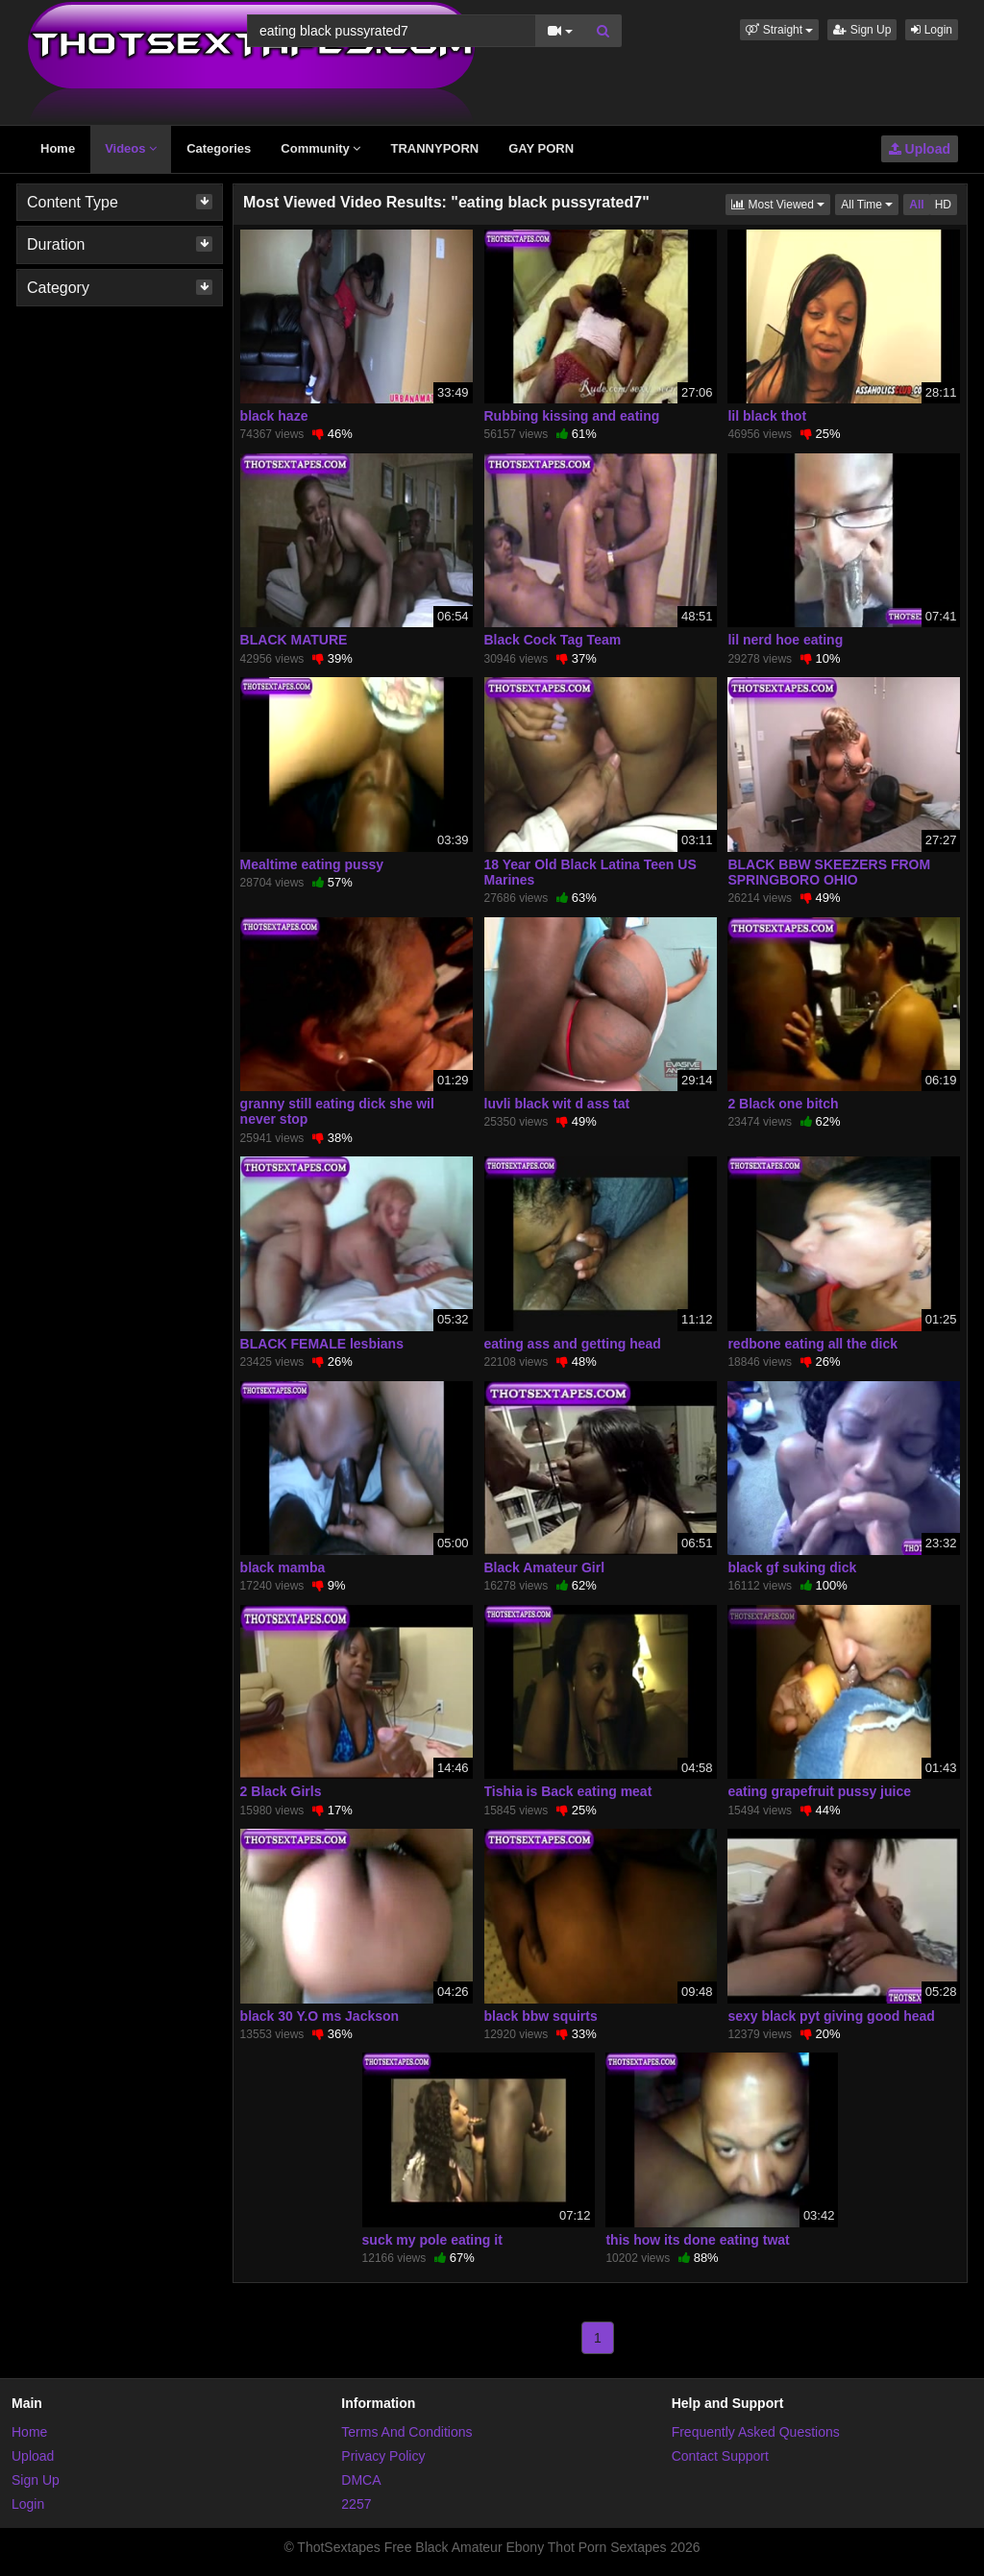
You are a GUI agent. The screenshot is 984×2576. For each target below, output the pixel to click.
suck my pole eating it (432, 2240)
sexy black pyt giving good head (831, 2016)
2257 (356, 2504)
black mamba (283, 1567)
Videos (131, 148)
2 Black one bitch (782, 1103)
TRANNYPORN (434, 148)
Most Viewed (780, 203)
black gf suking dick (791, 1567)
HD (943, 204)
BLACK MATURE (294, 639)
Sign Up (862, 29)
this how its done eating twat (697, 2240)
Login (931, 29)
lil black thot (766, 416)
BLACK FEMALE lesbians (322, 1343)
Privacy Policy (383, 2456)
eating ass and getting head (572, 1343)
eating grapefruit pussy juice (819, 1791)
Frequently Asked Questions (756, 2432)
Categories (218, 148)
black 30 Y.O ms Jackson (320, 2016)
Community (320, 148)
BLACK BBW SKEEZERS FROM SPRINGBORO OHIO (828, 872)
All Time (869, 203)
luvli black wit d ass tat (557, 1103)
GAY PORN (541, 148)
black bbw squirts (541, 2016)
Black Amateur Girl (544, 1567)
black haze (274, 416)
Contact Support (720, 2456)
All (916, 204)
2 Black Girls (281, 1791)
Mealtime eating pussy (311, 864)
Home (57, 148)
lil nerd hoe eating (785, 639)
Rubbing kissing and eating (572, 416)
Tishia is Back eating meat (568, 1791)
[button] (779, 29)
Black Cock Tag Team (553, 639)
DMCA (361, 2480)
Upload (919, 149)
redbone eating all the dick (812, 1343)
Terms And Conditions (406, 2432)
